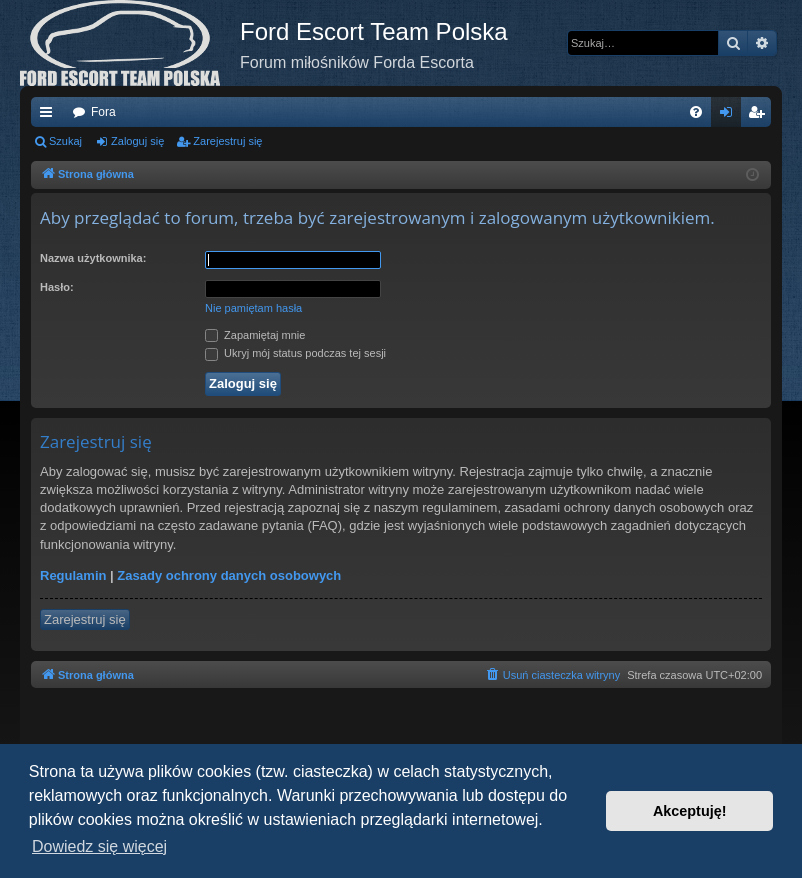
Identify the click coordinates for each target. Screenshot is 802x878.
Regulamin (73, 575)
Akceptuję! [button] (690, 811)
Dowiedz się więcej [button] (99, 846)
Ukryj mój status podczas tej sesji (295, 353)
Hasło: (57, 287)
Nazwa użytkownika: (93, 258)
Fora (103, 112)
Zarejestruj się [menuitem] (760, 116)
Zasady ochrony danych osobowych (229, 575)
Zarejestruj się (227, 141)
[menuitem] (696, 112)
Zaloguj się (137, 141)
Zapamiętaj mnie (255, 335)
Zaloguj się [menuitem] (730, 116)
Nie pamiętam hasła (253, 308)
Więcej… (50, 116)
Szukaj (65, 141)
